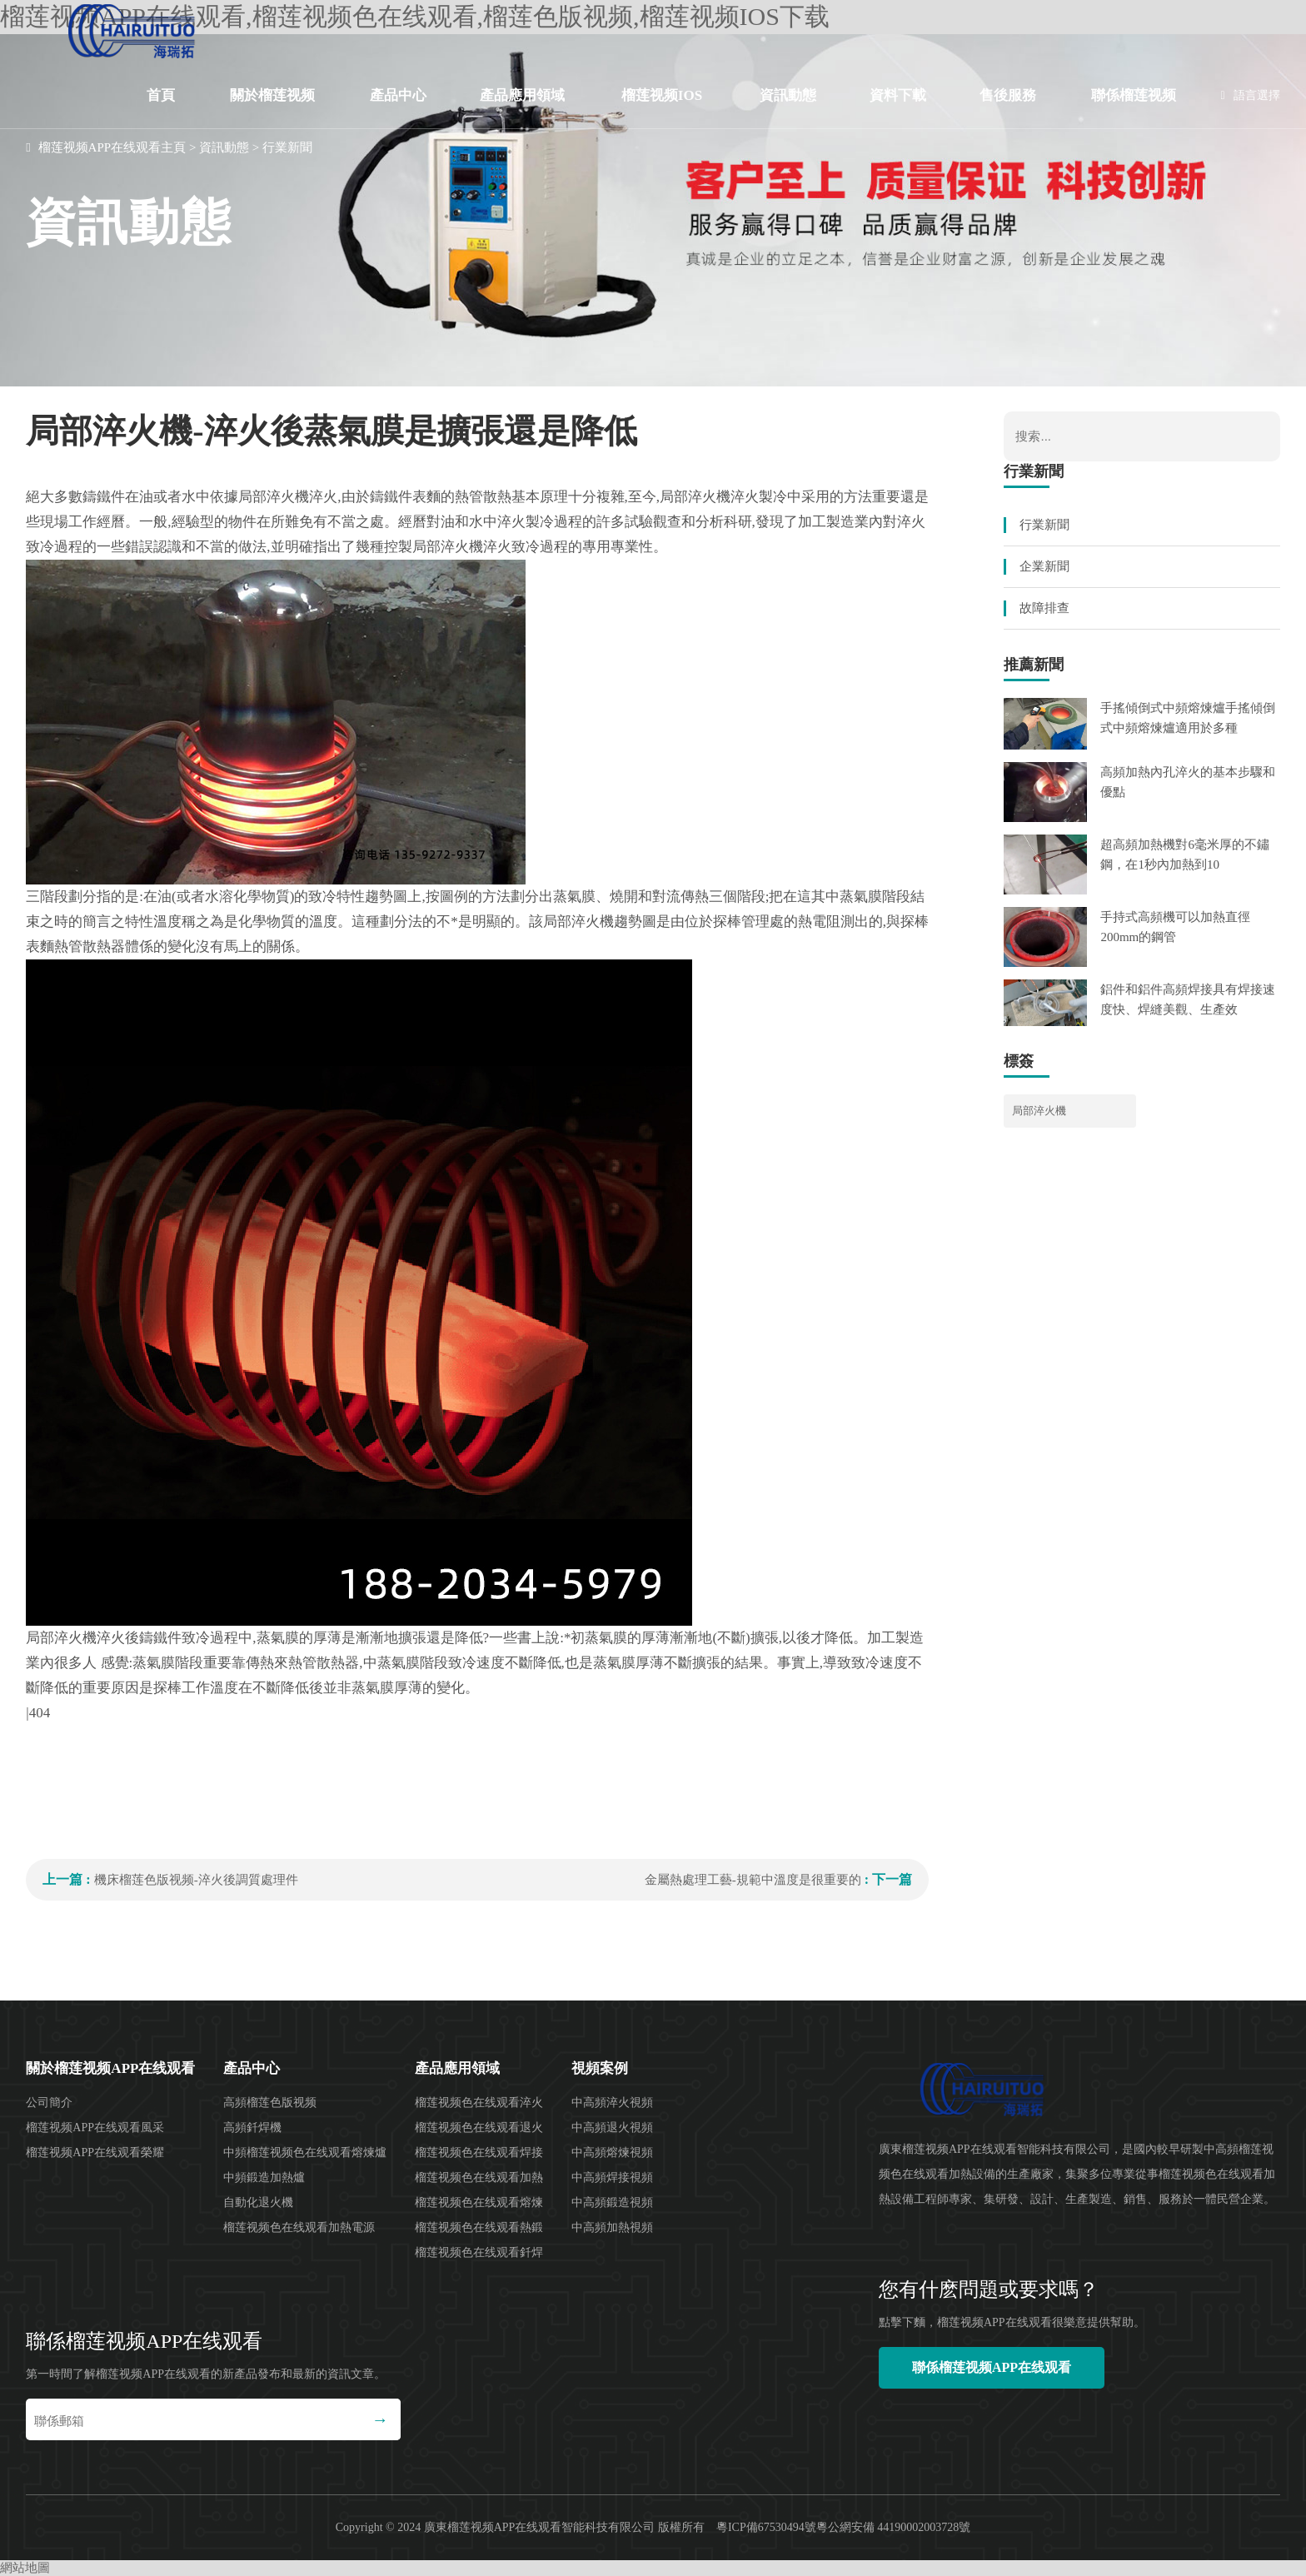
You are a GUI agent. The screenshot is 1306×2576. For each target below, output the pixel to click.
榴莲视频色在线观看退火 (479, 2127)
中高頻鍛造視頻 (612, 2202)
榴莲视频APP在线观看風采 (95, 2127)
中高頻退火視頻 (612, 2127)
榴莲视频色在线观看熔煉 (479, 2202)
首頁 (161, 95)
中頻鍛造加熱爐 (264, 2177)
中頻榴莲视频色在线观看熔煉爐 (304, 2152)
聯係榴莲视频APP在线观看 (1133, 108)
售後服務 (1008, 95)
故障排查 (1044, 608)
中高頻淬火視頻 (612, 2102)
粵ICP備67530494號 (766, 2527)
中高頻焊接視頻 (612, 2177)
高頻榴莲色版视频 (270, 2102)
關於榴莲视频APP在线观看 (272, 108)
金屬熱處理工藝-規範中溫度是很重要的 (753, 1879)
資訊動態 (788, 95)
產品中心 (398, 95)
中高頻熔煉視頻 (612, 2152)
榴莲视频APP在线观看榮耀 (95, 2152)
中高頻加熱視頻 (612, 2227)
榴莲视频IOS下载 (661, 108)
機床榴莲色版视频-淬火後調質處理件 (196, 1879)
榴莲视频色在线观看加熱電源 (299, 2227)
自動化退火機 (258, 2202)
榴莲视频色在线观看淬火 (479, 2102)
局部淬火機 (1039, 1110)
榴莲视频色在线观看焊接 (479, 2152)
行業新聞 (287, 147)
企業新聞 (1044, 566)
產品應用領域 (522, 95)
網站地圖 (25, 2567)
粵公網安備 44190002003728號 (893, 2527)
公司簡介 (49, 2102)
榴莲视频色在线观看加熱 (479, 2177)
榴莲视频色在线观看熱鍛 (479, 2227)
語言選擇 (1250, 95)
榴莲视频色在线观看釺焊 (479, 2252)
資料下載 (898, 95)
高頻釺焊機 (252, 2127)
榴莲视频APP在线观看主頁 (112, 147)
